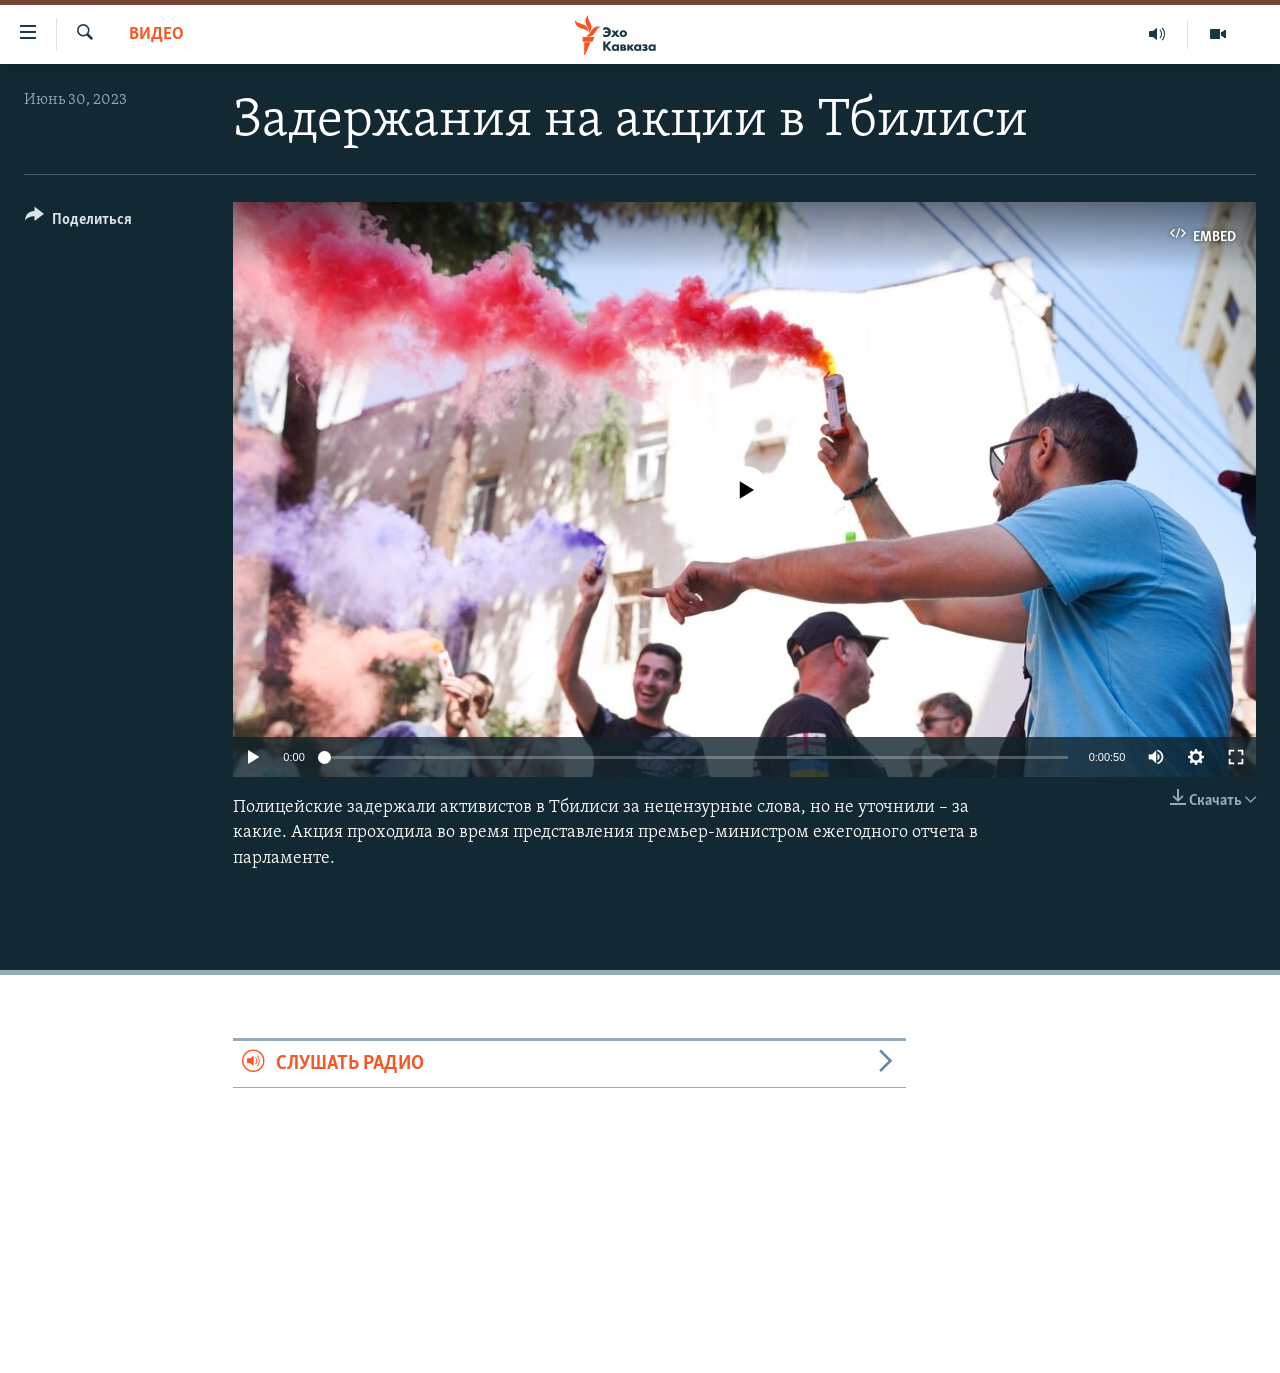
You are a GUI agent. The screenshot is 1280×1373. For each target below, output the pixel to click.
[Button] (78, 222)
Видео (156, 34)
